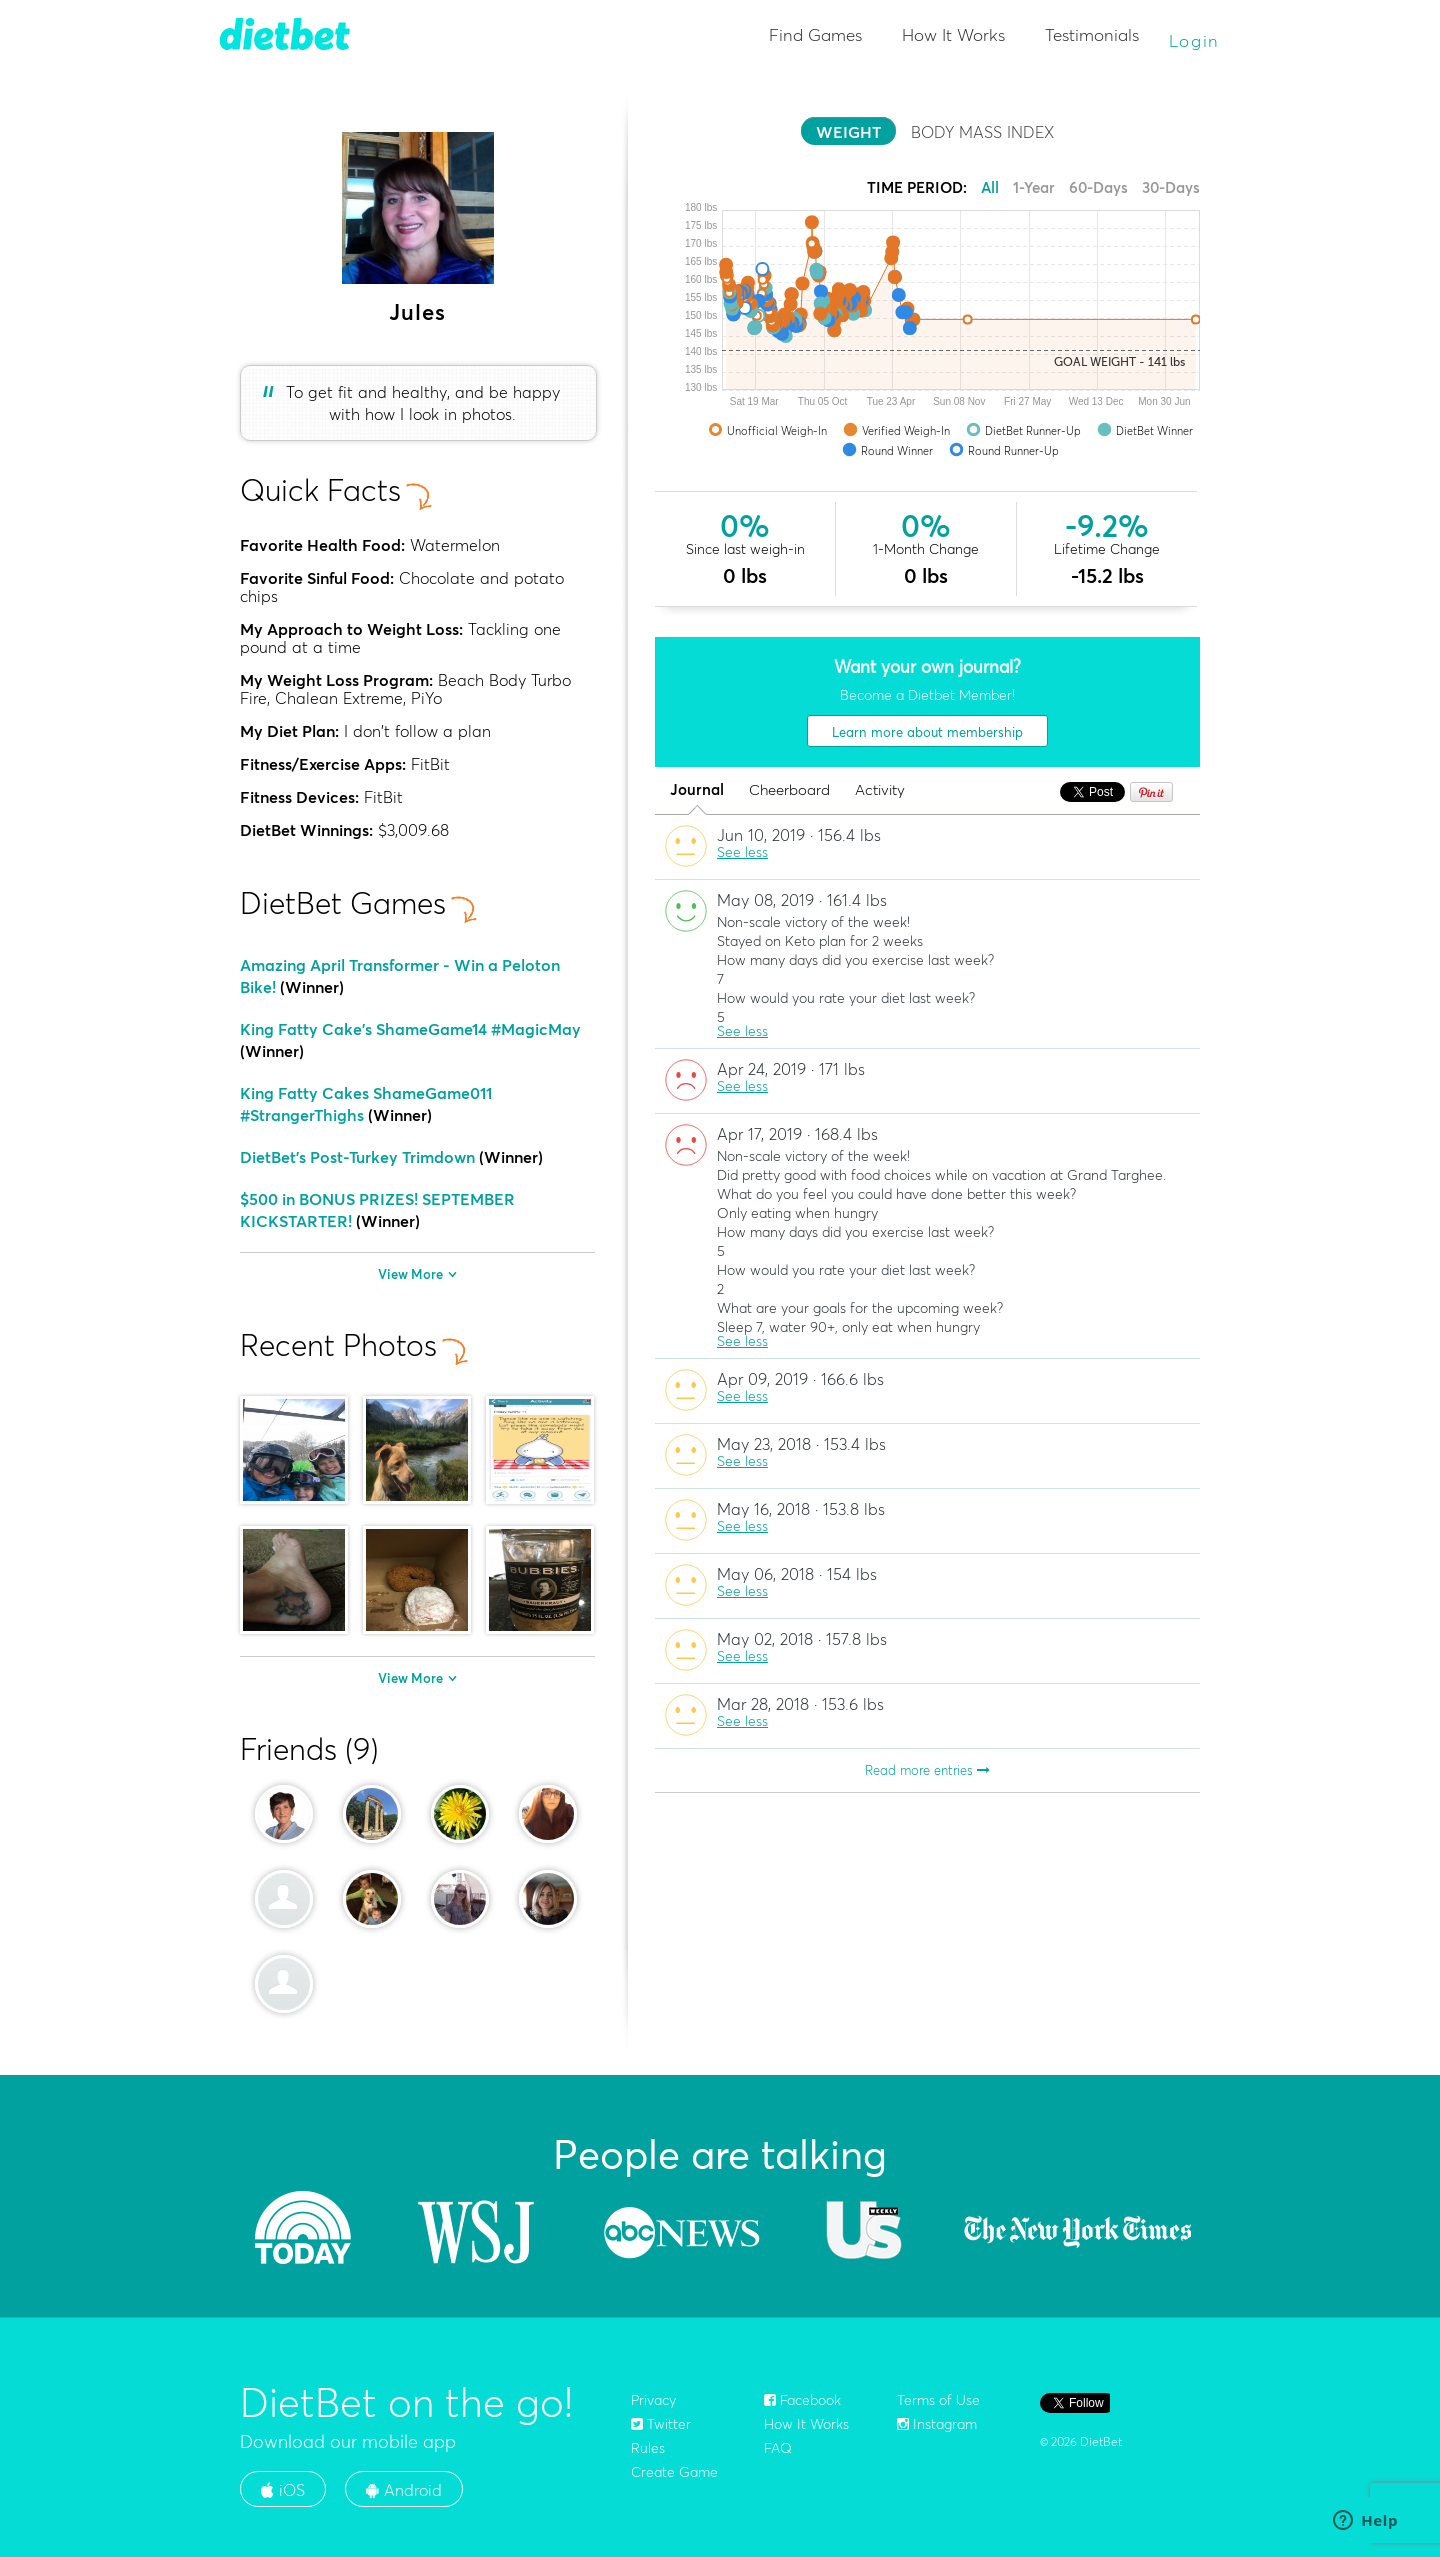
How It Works (953, 34)
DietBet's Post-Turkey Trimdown (357, 1157)
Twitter (661, 2424)
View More (417, 1274)
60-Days (1098, 187)
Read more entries (927, 1770)
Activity (880, 790)
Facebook (802, 2400)
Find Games (815, 34)
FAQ (778, 2448)
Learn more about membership (927, 732)
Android (404, 2490)
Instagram (937, 2424)
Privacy (653, 2400)
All (990, 187)
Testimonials (1092, 34)
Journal (697, 790)
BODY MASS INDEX (982, 132)
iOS (283, 2490)
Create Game (674, 2472)
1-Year (1034, 187)
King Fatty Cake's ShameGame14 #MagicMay (410, 1029)
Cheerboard (789, 790)
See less (742, 852)
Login (1195, 40)
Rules (648, 2448)
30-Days (1171, 187)
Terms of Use (938, 2400)
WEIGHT (848, 132)
